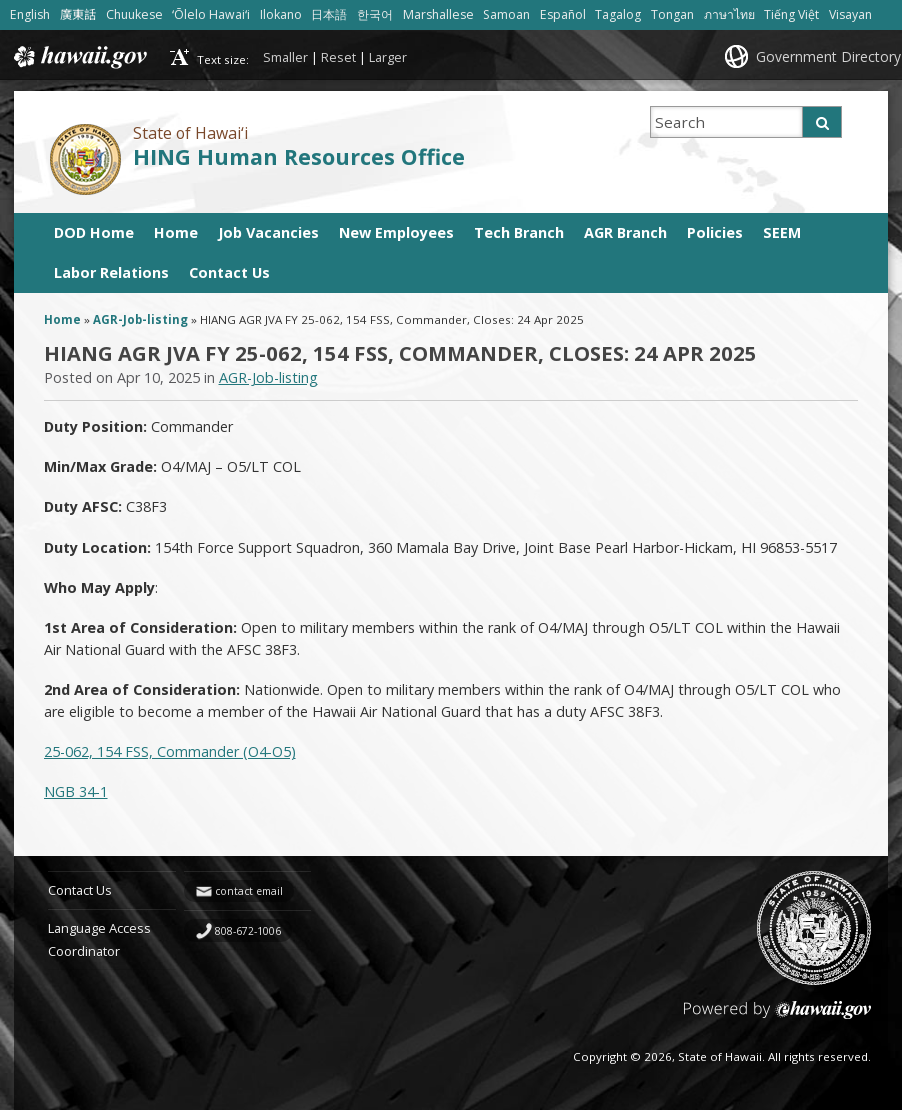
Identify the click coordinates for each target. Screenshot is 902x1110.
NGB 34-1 (76, 791)
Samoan (506, 14)
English (30, 14)
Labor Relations (111, 272)
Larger (388, 57)
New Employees (396, 232)
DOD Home (94, 232)
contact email (249, 891)
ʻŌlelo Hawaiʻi (211, 14)
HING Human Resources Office (299, 156)
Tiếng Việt (791, 14)
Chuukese (134, 14)
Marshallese (438, 14)
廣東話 (78, 14)
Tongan (672, 14)
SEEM (782, 232)
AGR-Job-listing (140, 319)
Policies (715, 232)
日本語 (329, 14)
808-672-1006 (248, 931)
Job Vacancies (268, 232)
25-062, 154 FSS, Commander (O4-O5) (170, 751)
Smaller (285, 57)
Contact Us (229, 272)
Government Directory (828, 56)
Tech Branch (519, 232)
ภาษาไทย (729, 14)
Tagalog (618, 14)
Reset (338, 57)
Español (563, 14)
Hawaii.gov (78, 57)
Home (176, 232)
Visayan (850, 14)
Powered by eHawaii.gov (777, 1017)
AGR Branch (625, 232)
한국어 (375, 14)
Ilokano (281, 14)
